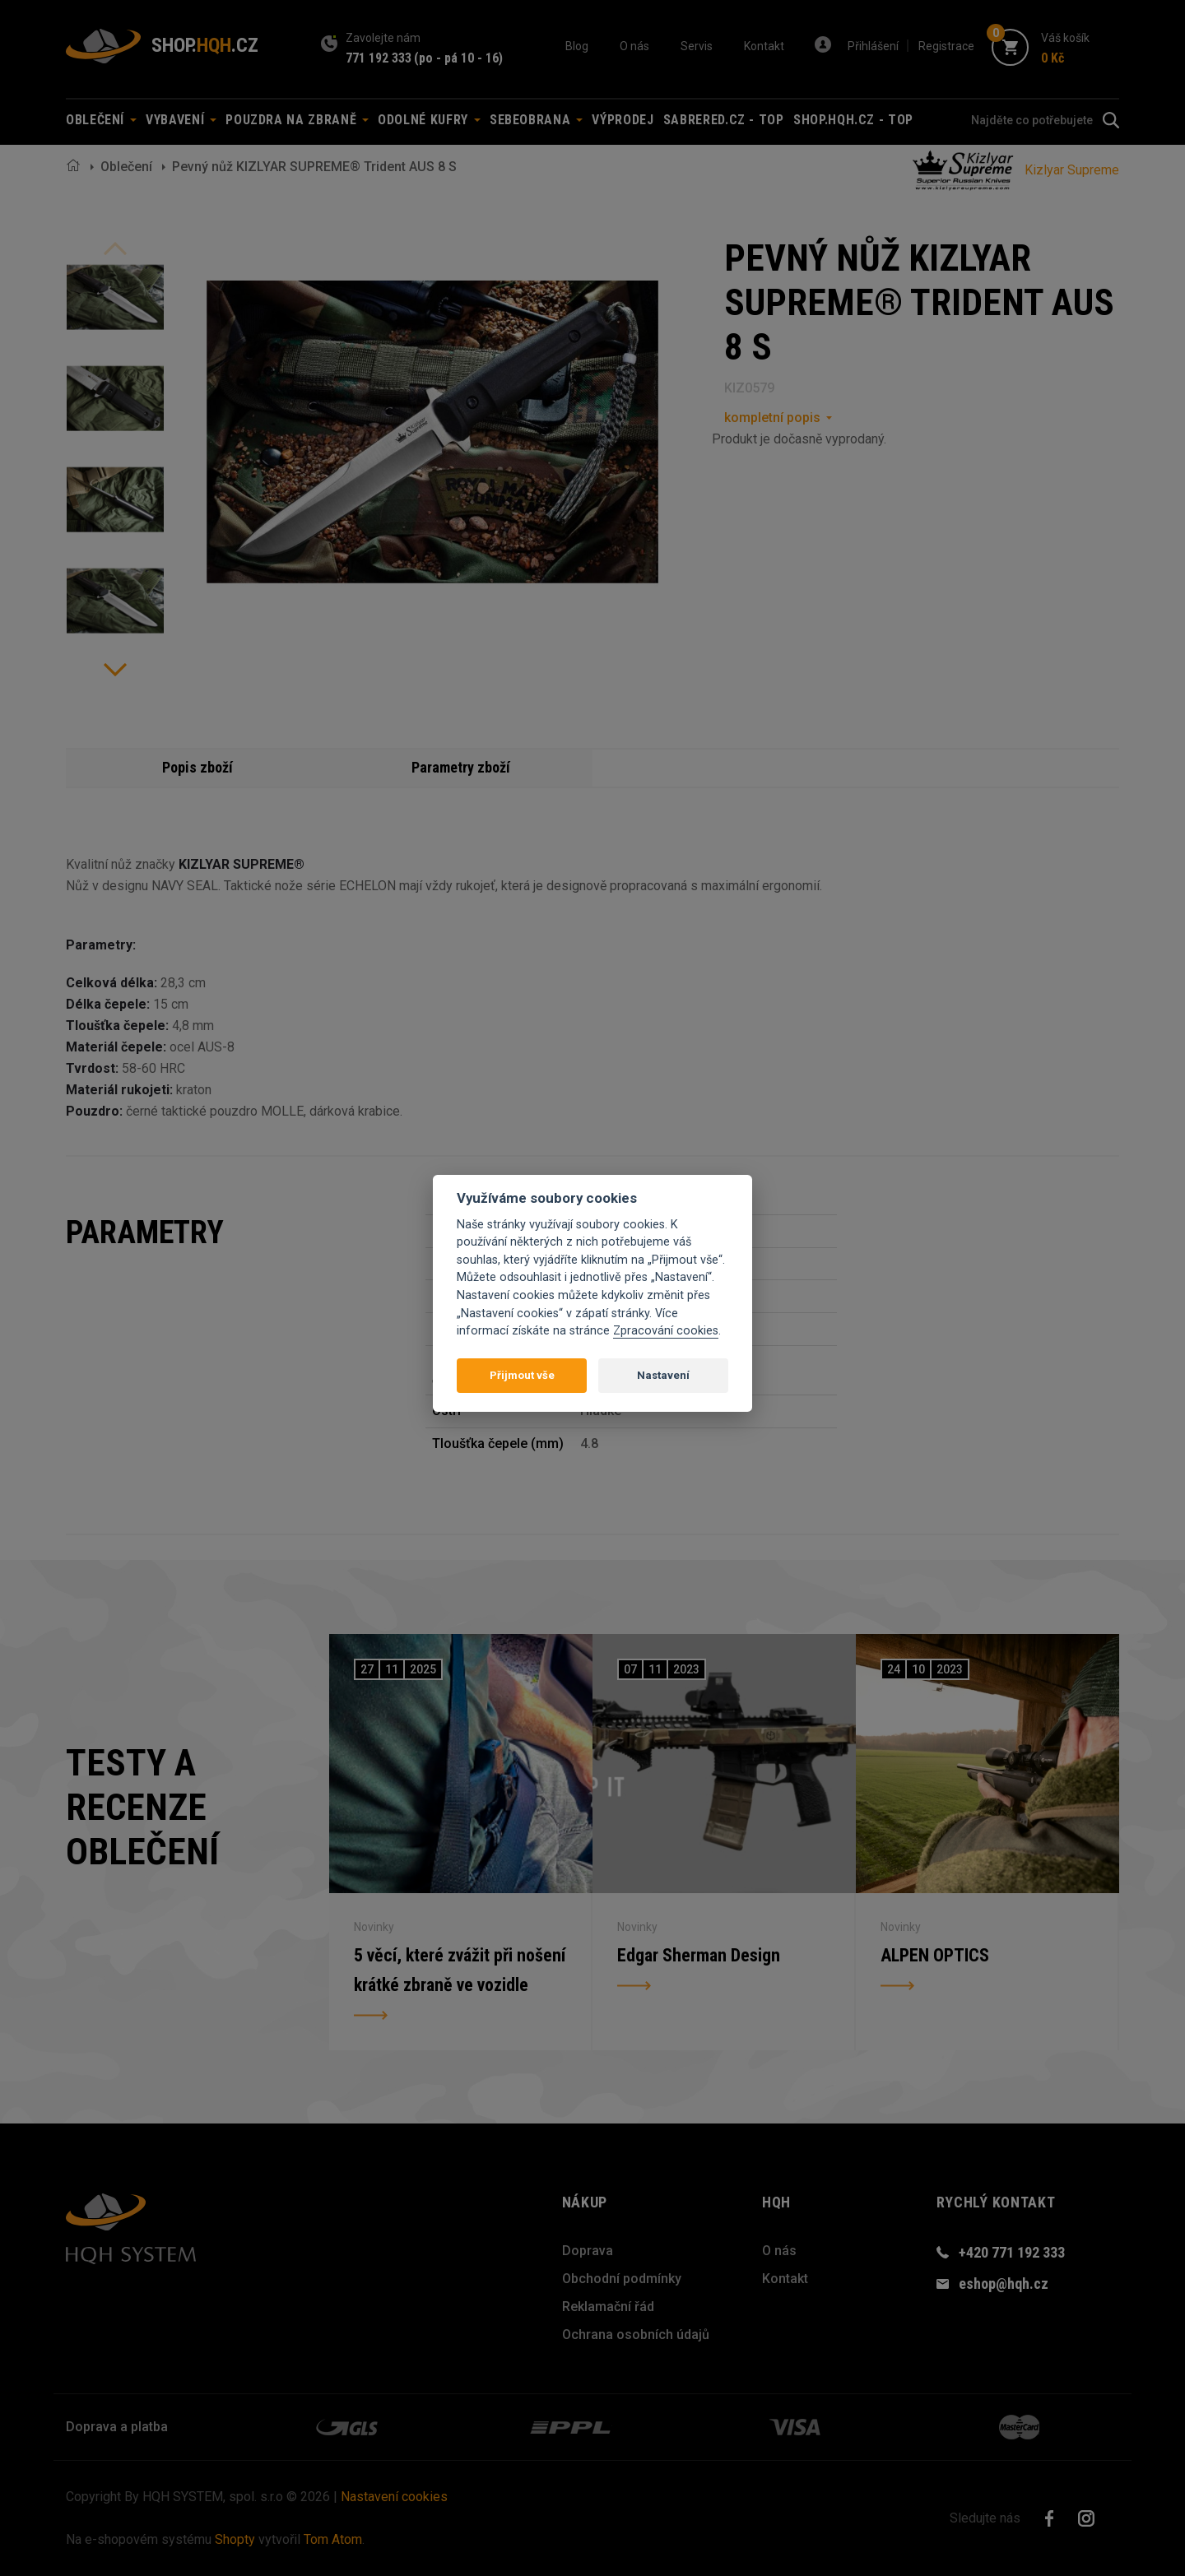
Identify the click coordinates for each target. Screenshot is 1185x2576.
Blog (576, 46)
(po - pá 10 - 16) (458, 58)
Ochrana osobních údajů (635, 2334)
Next (115, 669)
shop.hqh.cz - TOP (853, 120)
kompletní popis (772, 417)
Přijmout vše (522, 1375)
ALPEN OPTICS (935, 1955)
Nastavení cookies (394, 2496)
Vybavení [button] (181, 120)
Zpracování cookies (665, 1331)
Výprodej (622, 120)
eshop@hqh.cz (1003, 2283)
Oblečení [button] (101, 120)
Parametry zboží (460, 767)
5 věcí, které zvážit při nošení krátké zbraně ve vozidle (459, 1970)
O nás (634, 46)
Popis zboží (197, 767)
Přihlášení (873, 46)
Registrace (946, 46)
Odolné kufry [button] (429, 120)
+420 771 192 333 (1012, 2252)
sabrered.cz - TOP (723, 120)
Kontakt (764, 46)
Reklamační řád (608, 2306)
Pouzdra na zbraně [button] (297, 120)
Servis (697, 46)
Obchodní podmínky (621, 2278)
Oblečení (126, 166)
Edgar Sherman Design (698, 1955)
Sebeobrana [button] (536, 120)
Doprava (587, 2250)
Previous (115, 248)
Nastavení (663, 1375)
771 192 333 (378, 58)
